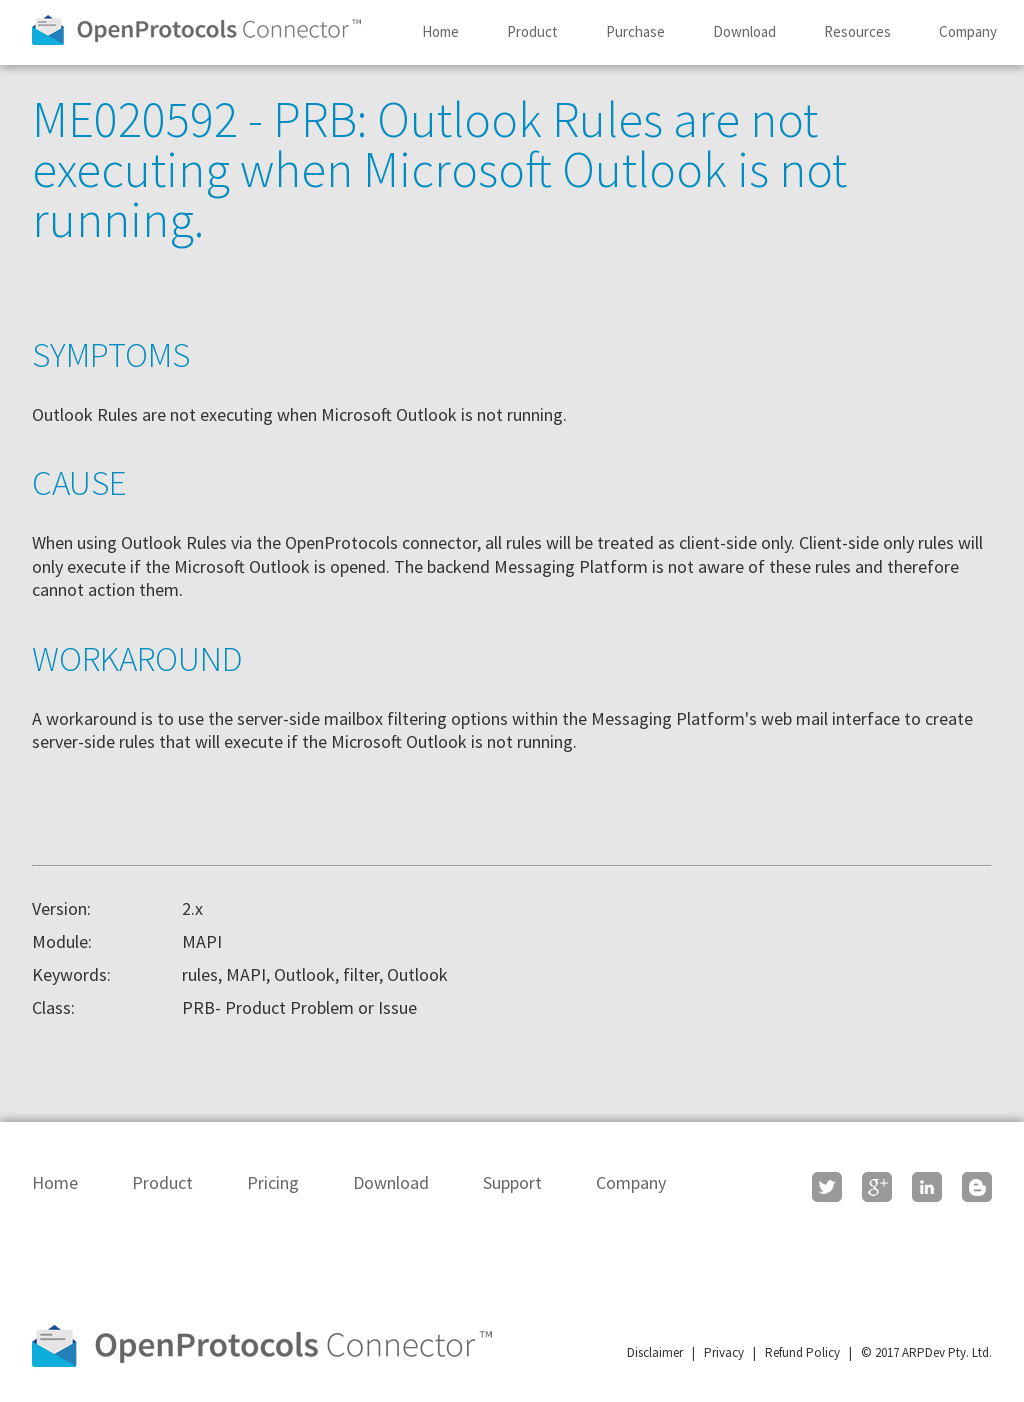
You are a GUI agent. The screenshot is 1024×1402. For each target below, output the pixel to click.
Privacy (724, 1352)
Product (532, 31)
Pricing (273, 1182)
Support (512, 1182)
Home (440, 31)
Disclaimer (655, 1352)
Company (968, 31)
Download (744, 31)
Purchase (635, 31)
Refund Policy (802, 1352)
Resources (857, 31)
